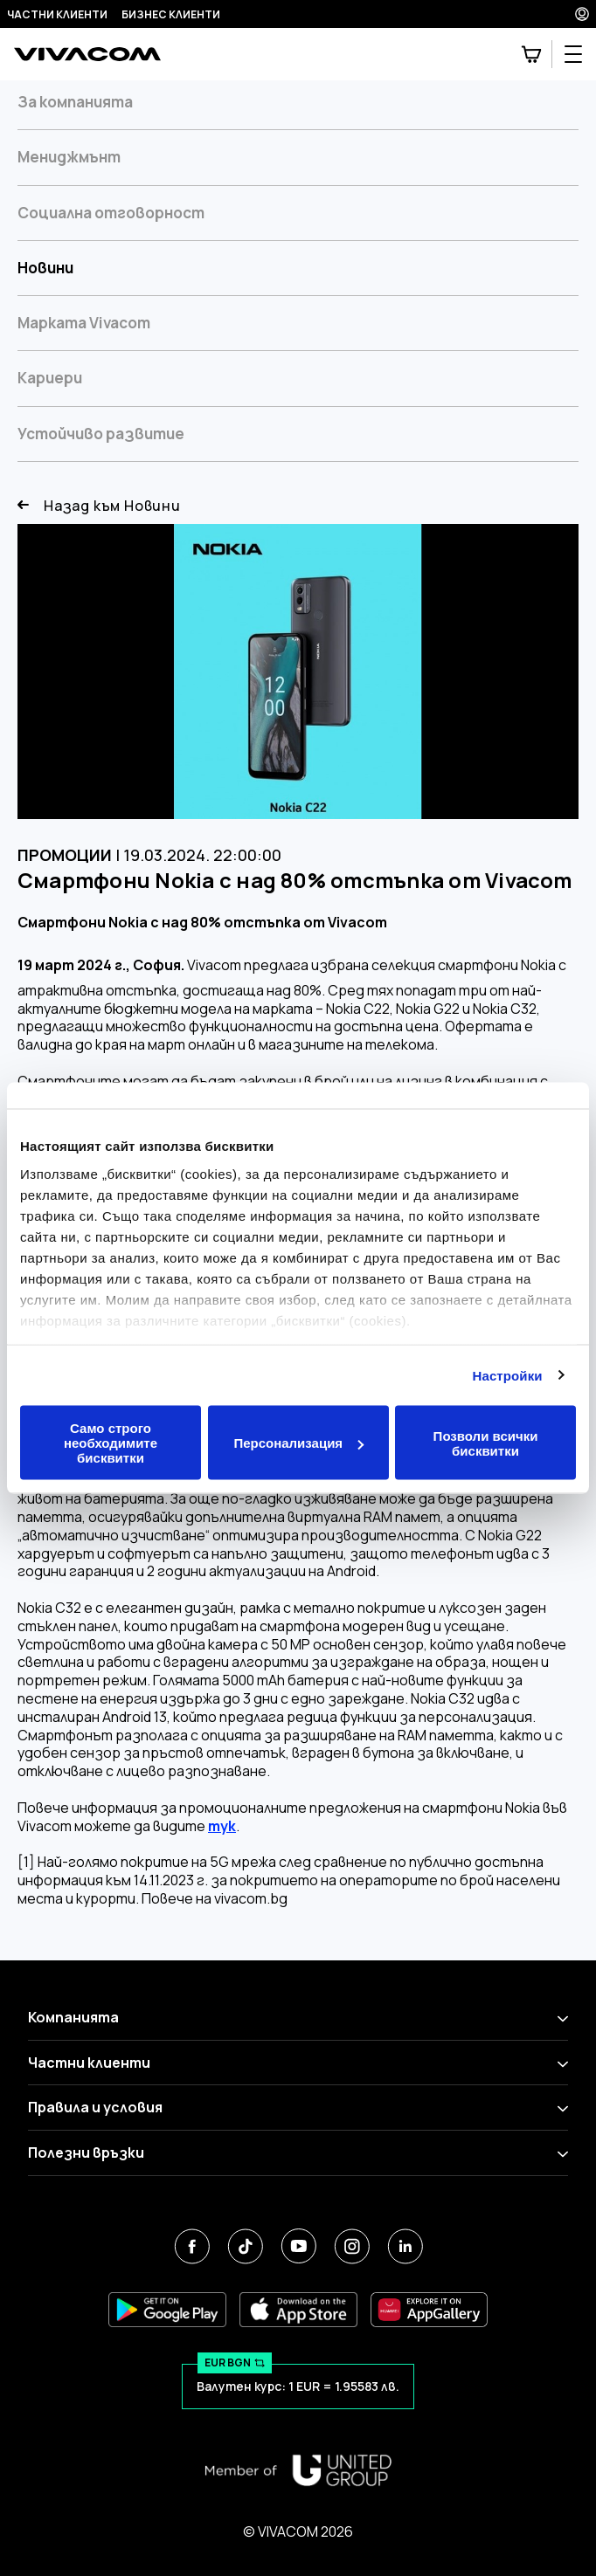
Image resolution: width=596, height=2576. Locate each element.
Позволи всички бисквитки (485, 1442)
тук (222, 1826)
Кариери (49, 378)
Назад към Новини (99, 506)
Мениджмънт (69, 157)
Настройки (508, 1374)
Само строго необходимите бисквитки (110, 1443)
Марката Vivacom (83, 323)
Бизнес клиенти (170, 14)
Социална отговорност (110, 213)
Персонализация (298, 1443)
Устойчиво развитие (100, 434)
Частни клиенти (57, 14)
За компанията (75, 102)
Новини (45, 268)
